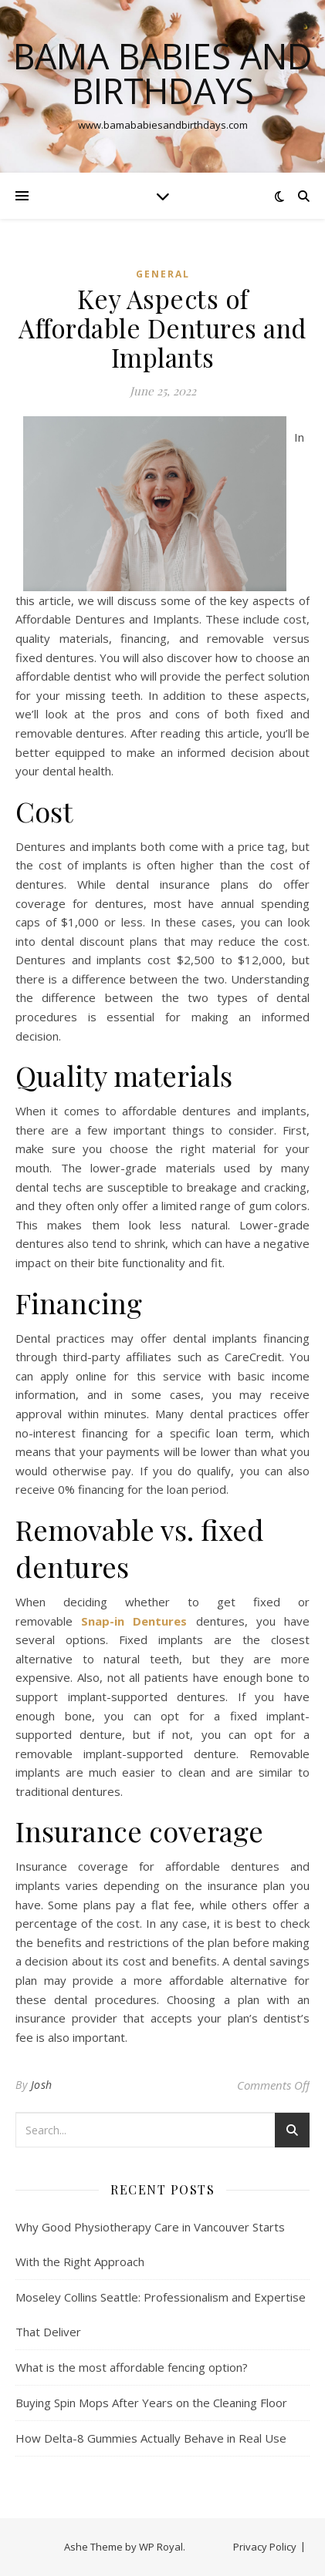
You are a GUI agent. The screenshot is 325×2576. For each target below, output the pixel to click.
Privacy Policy (264, 2547)
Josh (41, 2084)
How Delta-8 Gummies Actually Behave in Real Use (150, 2438)
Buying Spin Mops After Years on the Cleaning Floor (151, 2402)
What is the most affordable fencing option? (131, 2367)
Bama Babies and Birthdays (163, 73)
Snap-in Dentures (134, 1621)
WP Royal (161, 2547)
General (163, 274)
